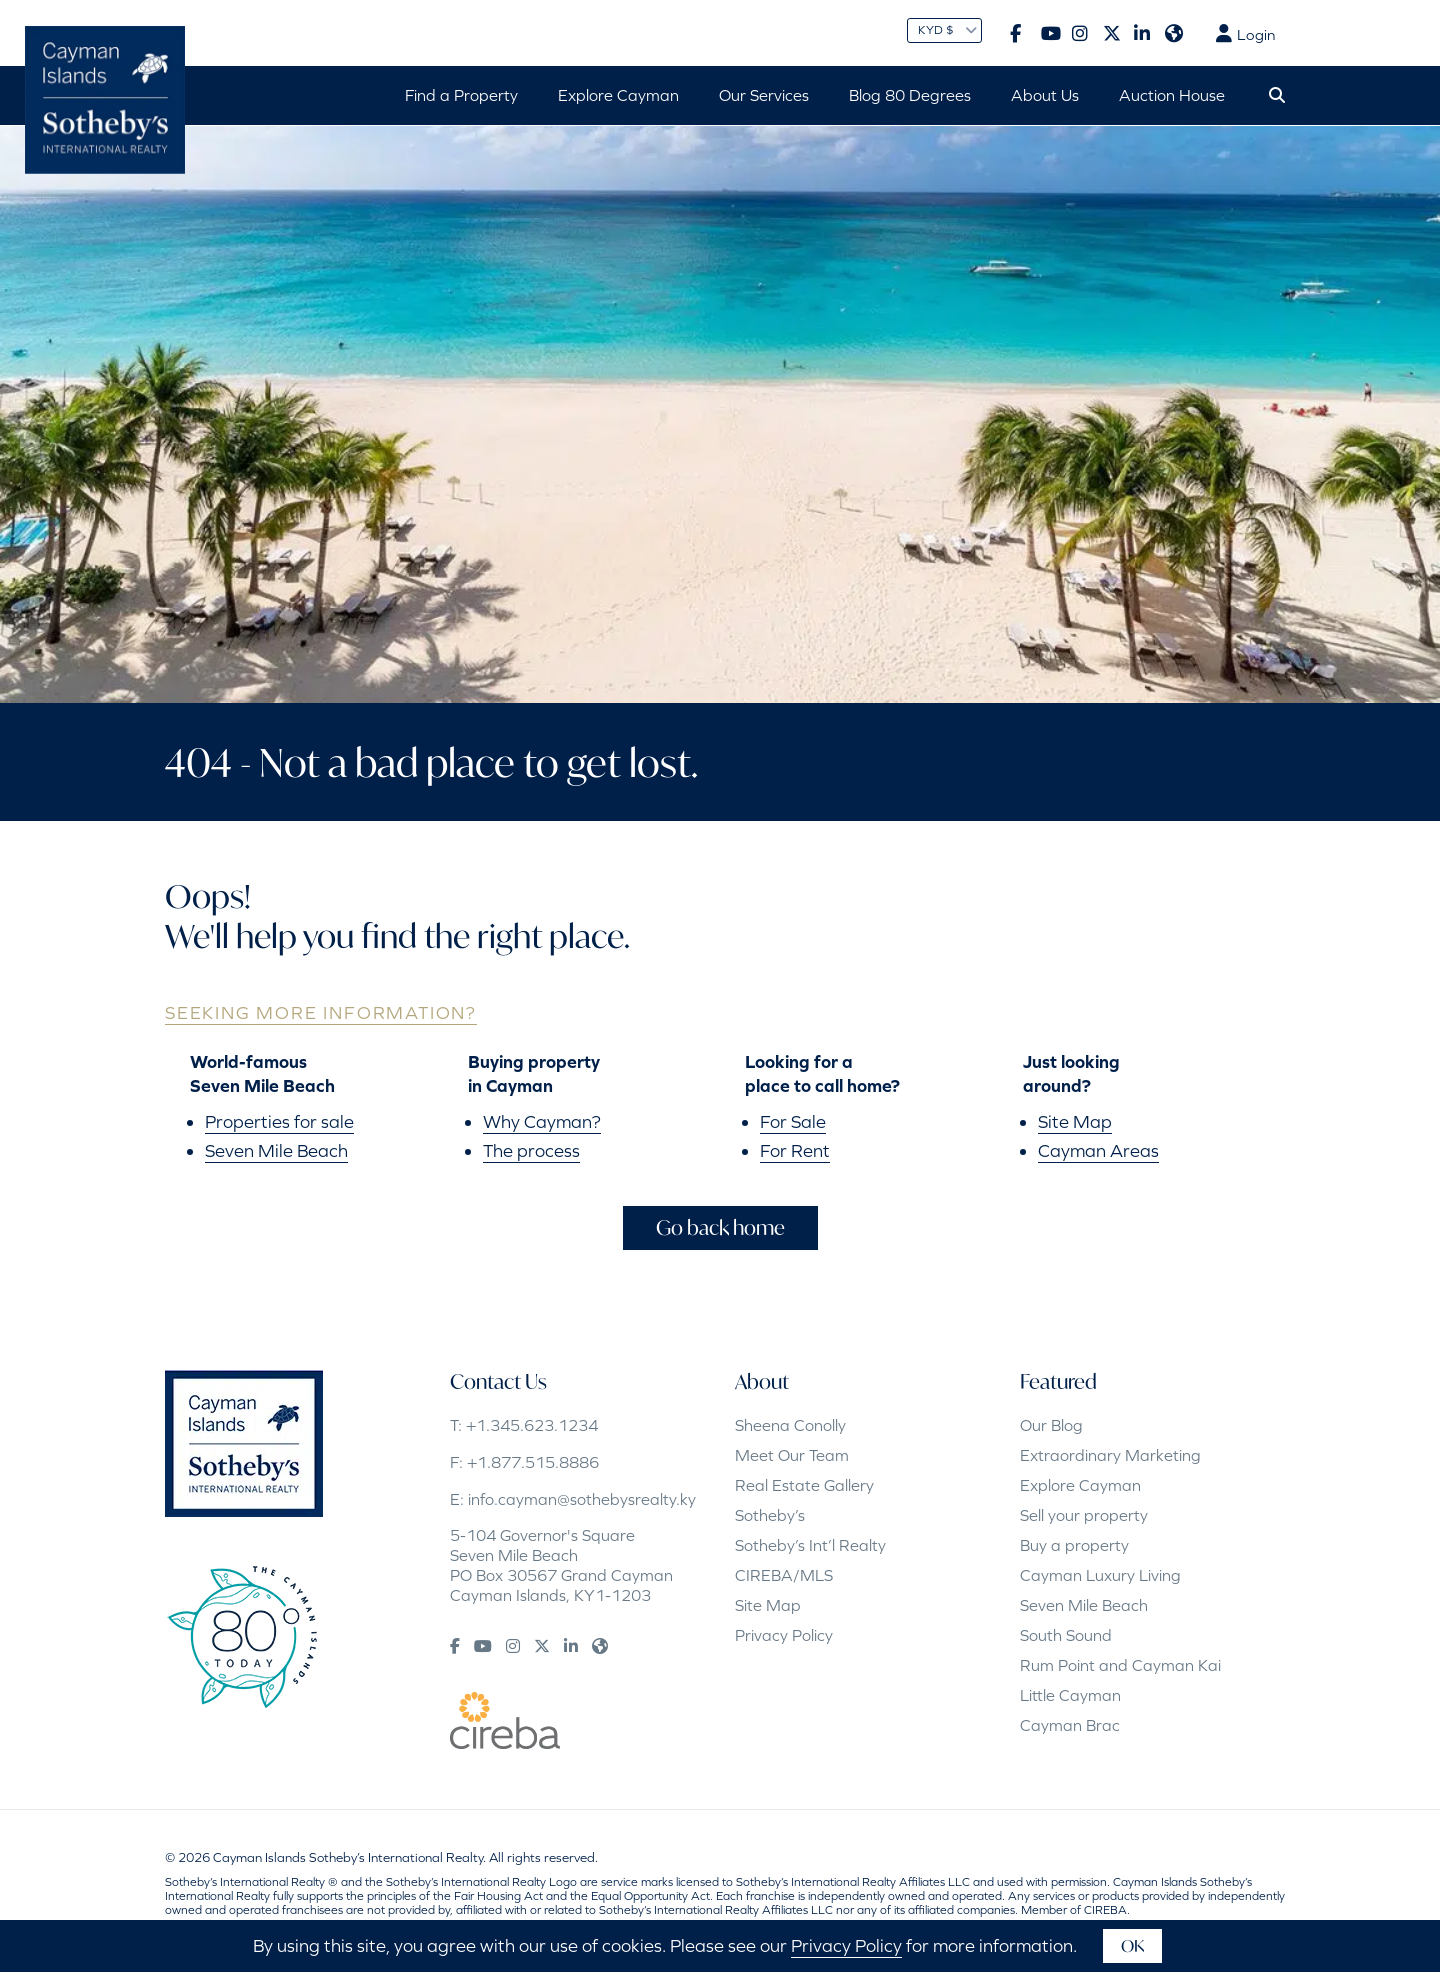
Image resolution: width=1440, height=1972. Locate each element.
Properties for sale (279, 1121)
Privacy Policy (784, 1635)
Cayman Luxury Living (1100, 1575)
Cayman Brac (1070, 1725)
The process (531, 1150)
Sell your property (1084, 1515)
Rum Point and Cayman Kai (1120, 1665)
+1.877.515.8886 (533, 1462)
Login (1245, 34)
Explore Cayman (1080, 1485)
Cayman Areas (1098, 1150)
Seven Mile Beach (276, 1150)
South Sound (1066, 1635)
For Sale (793, 1121)
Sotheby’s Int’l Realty (810, 1545)
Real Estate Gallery (804, 1485)
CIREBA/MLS (784, 1575)
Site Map (1075, 1121)
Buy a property (1074, 1545)
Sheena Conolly (790, 1425)
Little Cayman (1070, 1695)
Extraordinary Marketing (1110, 1455)
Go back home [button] (720, 1227)
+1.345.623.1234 (532, 1425)
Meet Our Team (792, 1455)
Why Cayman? (542, 1121)
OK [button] (1132, 1945)
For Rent (795, 1150)
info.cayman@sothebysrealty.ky (582, 1499)
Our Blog (1051, 1425)
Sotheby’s (770, 1515)
